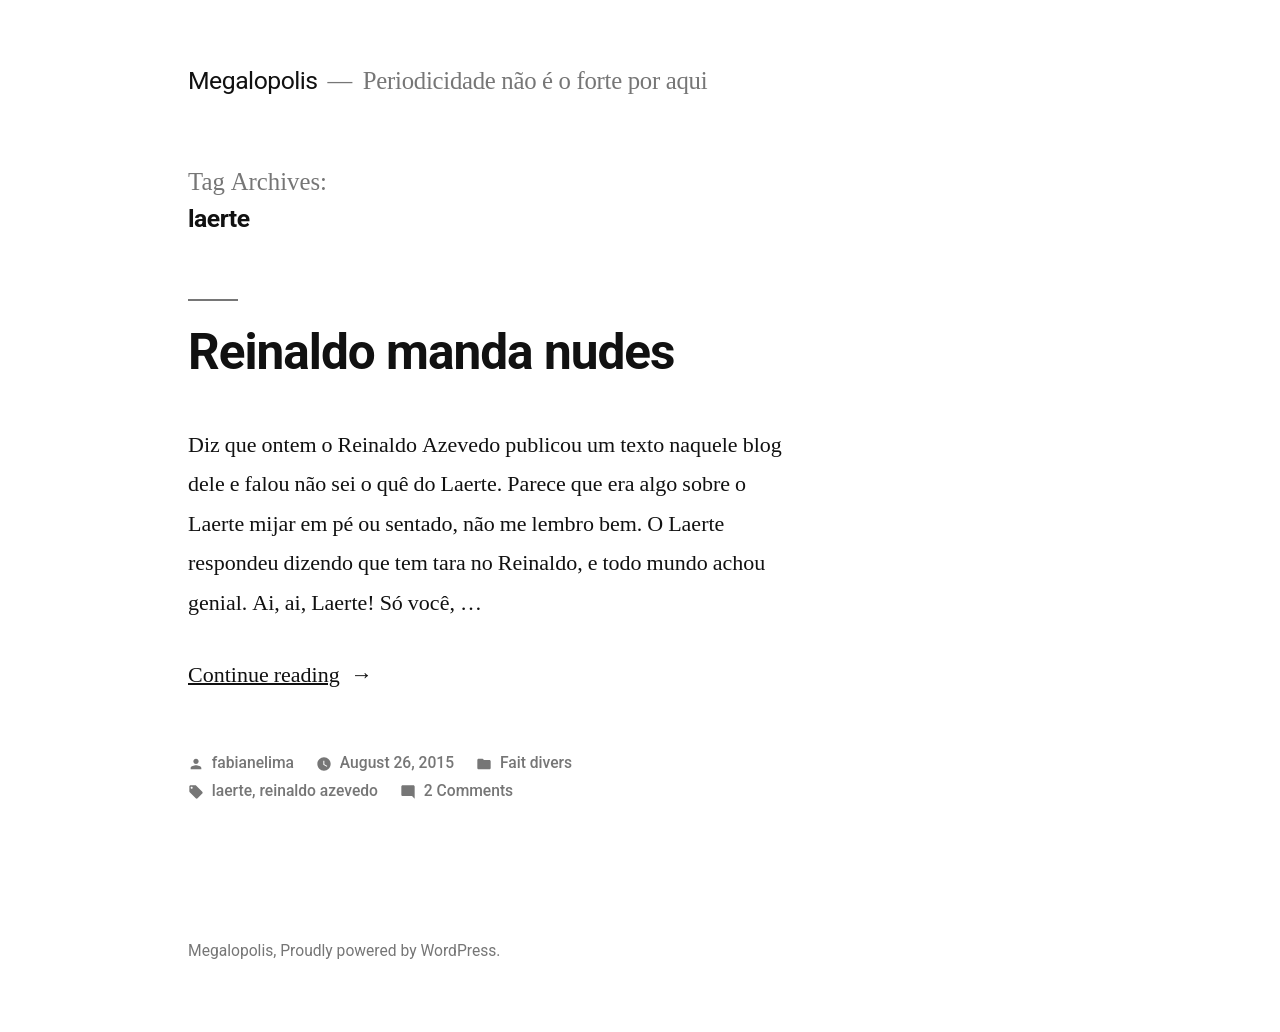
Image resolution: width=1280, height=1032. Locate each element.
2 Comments (468, 790)
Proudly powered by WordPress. (390, 950)
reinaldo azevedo (318, 790)
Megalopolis (253, 80)
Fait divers (536, 762)
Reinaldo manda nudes (431, 352)
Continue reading (280, 675)
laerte (232, 790)
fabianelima (253, 762)
